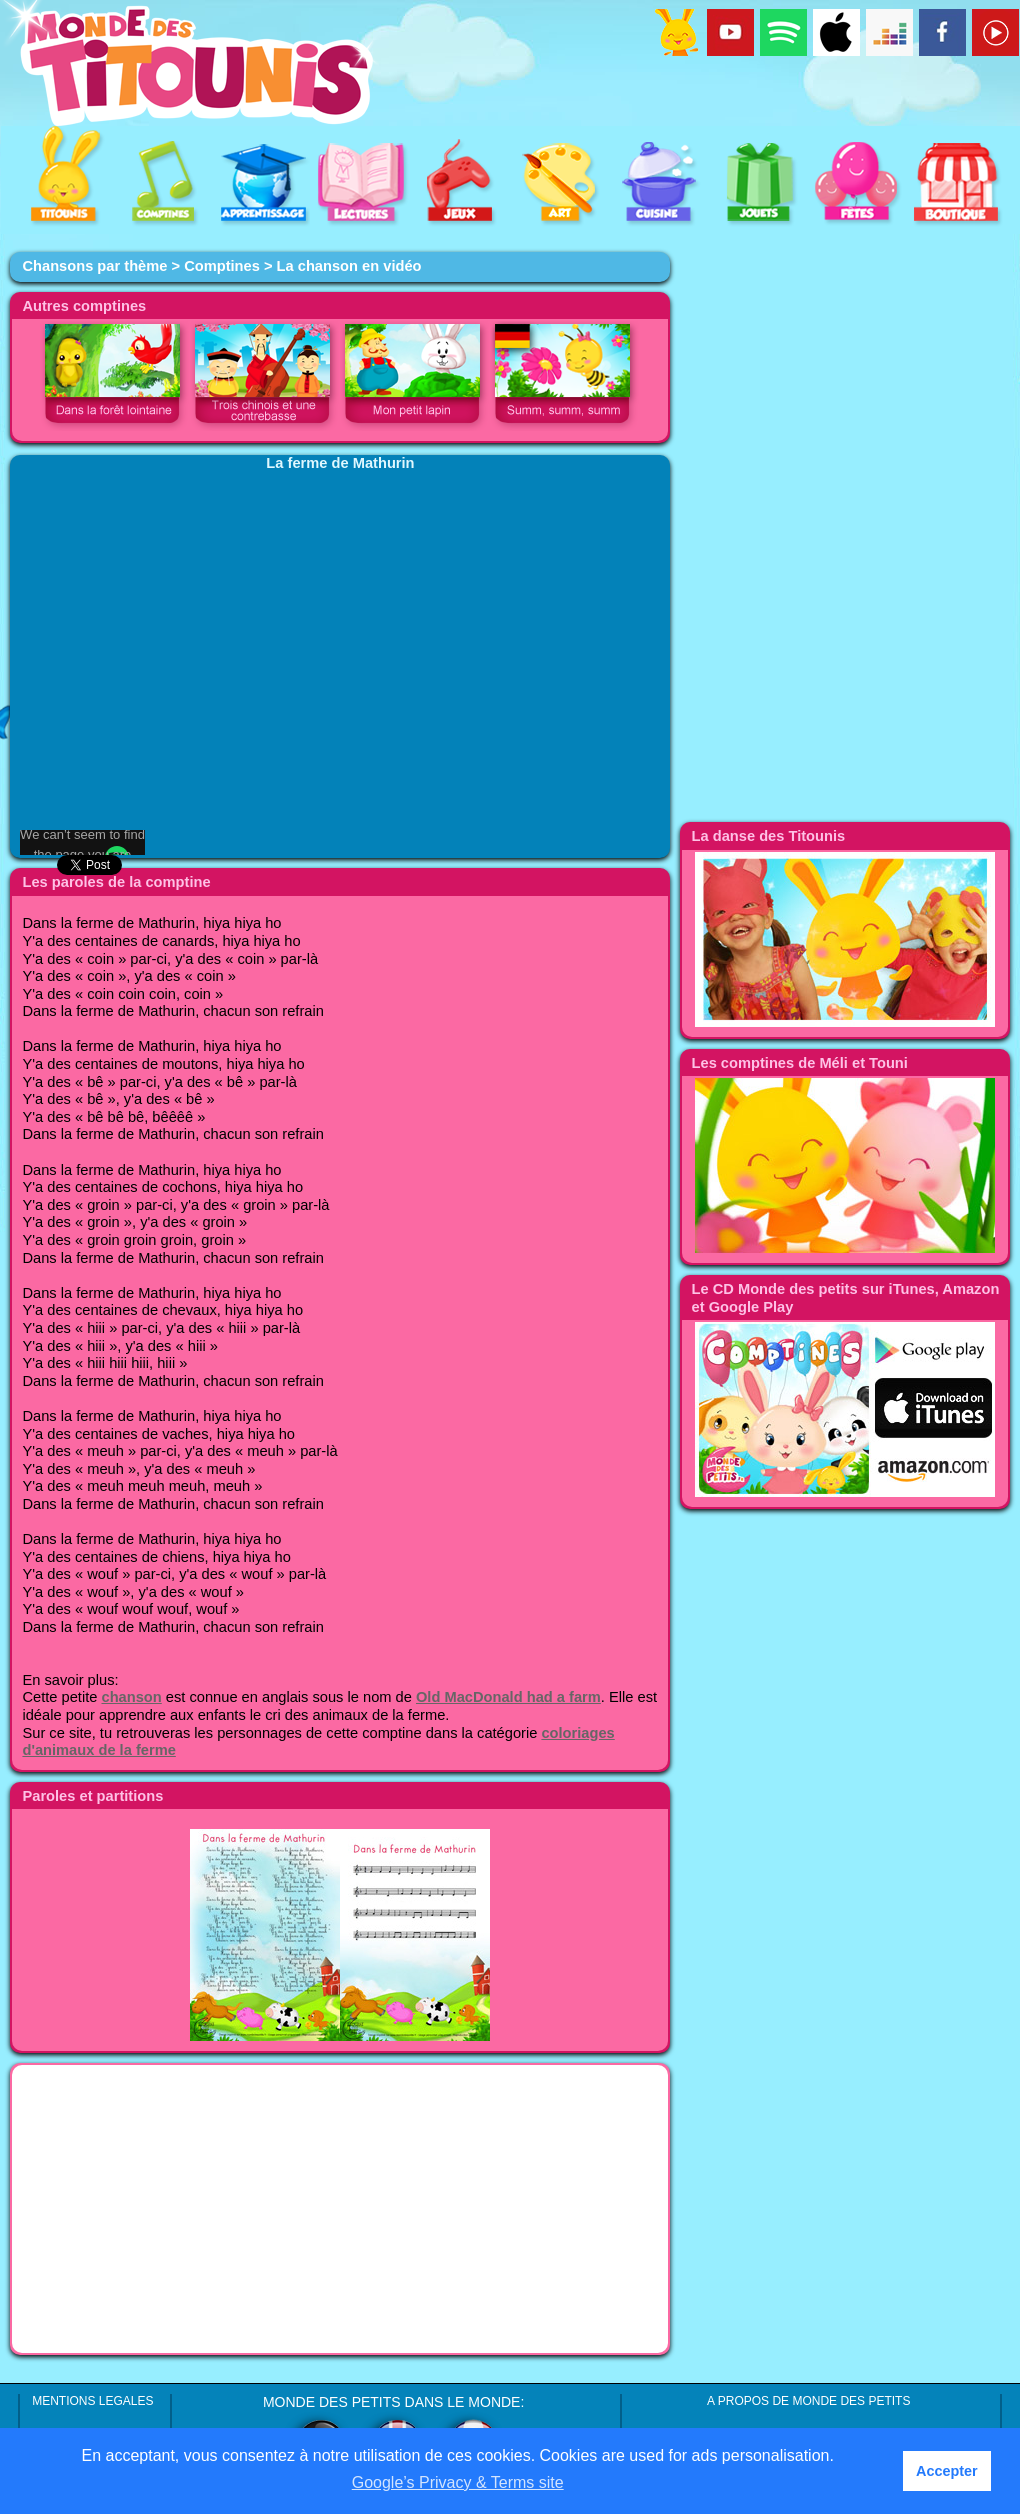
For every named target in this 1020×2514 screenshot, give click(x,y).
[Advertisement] (340, 2209)
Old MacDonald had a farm (508, 1697)
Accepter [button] (947, 2471)
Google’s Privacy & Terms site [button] (458, 2482)
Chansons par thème (94, 266)
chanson (131, 1697)
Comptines (222, 266)
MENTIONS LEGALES (92, 2401)
